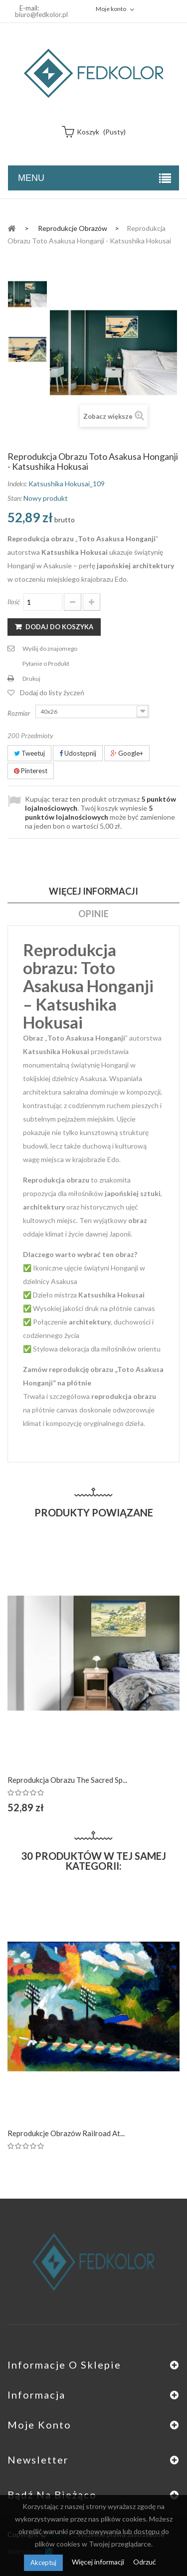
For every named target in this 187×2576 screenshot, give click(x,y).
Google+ (127, 753)
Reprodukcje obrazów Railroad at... (66, 2133)
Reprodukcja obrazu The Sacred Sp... (67, 1779)
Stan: (14, 498)
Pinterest (30, 771)
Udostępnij (77, 753)
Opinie (93, 913)
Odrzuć (144, 2562)
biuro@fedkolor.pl (41, 14)
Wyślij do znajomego (49, 648)
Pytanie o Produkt (45, 663)
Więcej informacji (99, 2562)
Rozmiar (19, 713)
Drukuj (31, 678)
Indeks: (17, 483)
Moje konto (39, 2425)
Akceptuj (43, 2563)
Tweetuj (29, 753)
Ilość (13, 602)
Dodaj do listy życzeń (52, 692)
